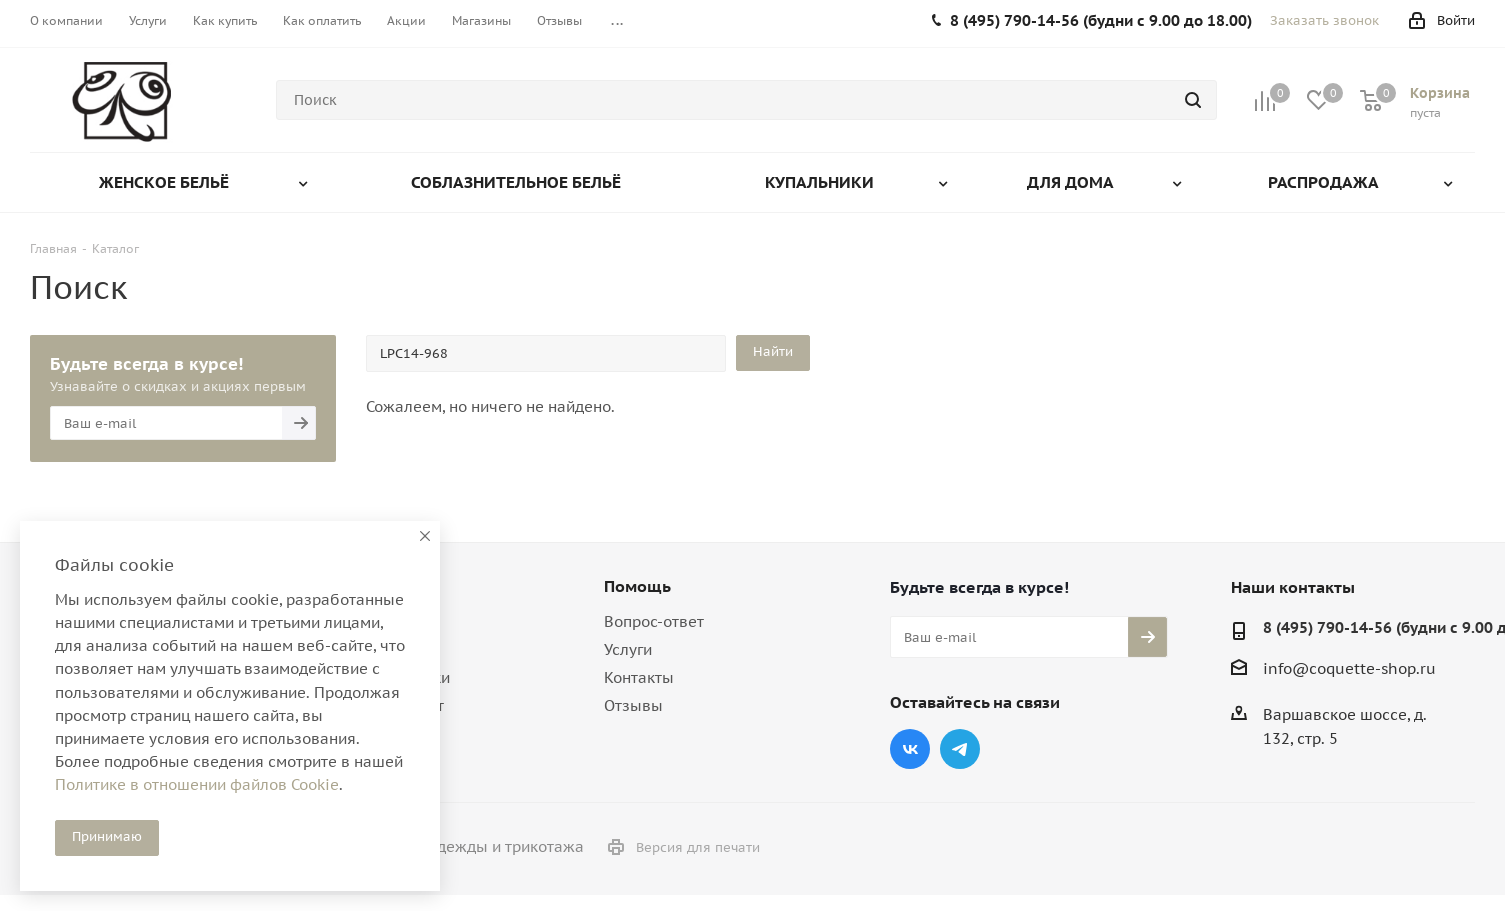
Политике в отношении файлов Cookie (197, 784)
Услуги (628, 649)
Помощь (637, 586)
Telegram (960, 749)
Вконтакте (910, 749)
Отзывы (633, 705)
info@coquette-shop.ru (1349, 668)
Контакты (639, 677)
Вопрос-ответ (654, 621)
